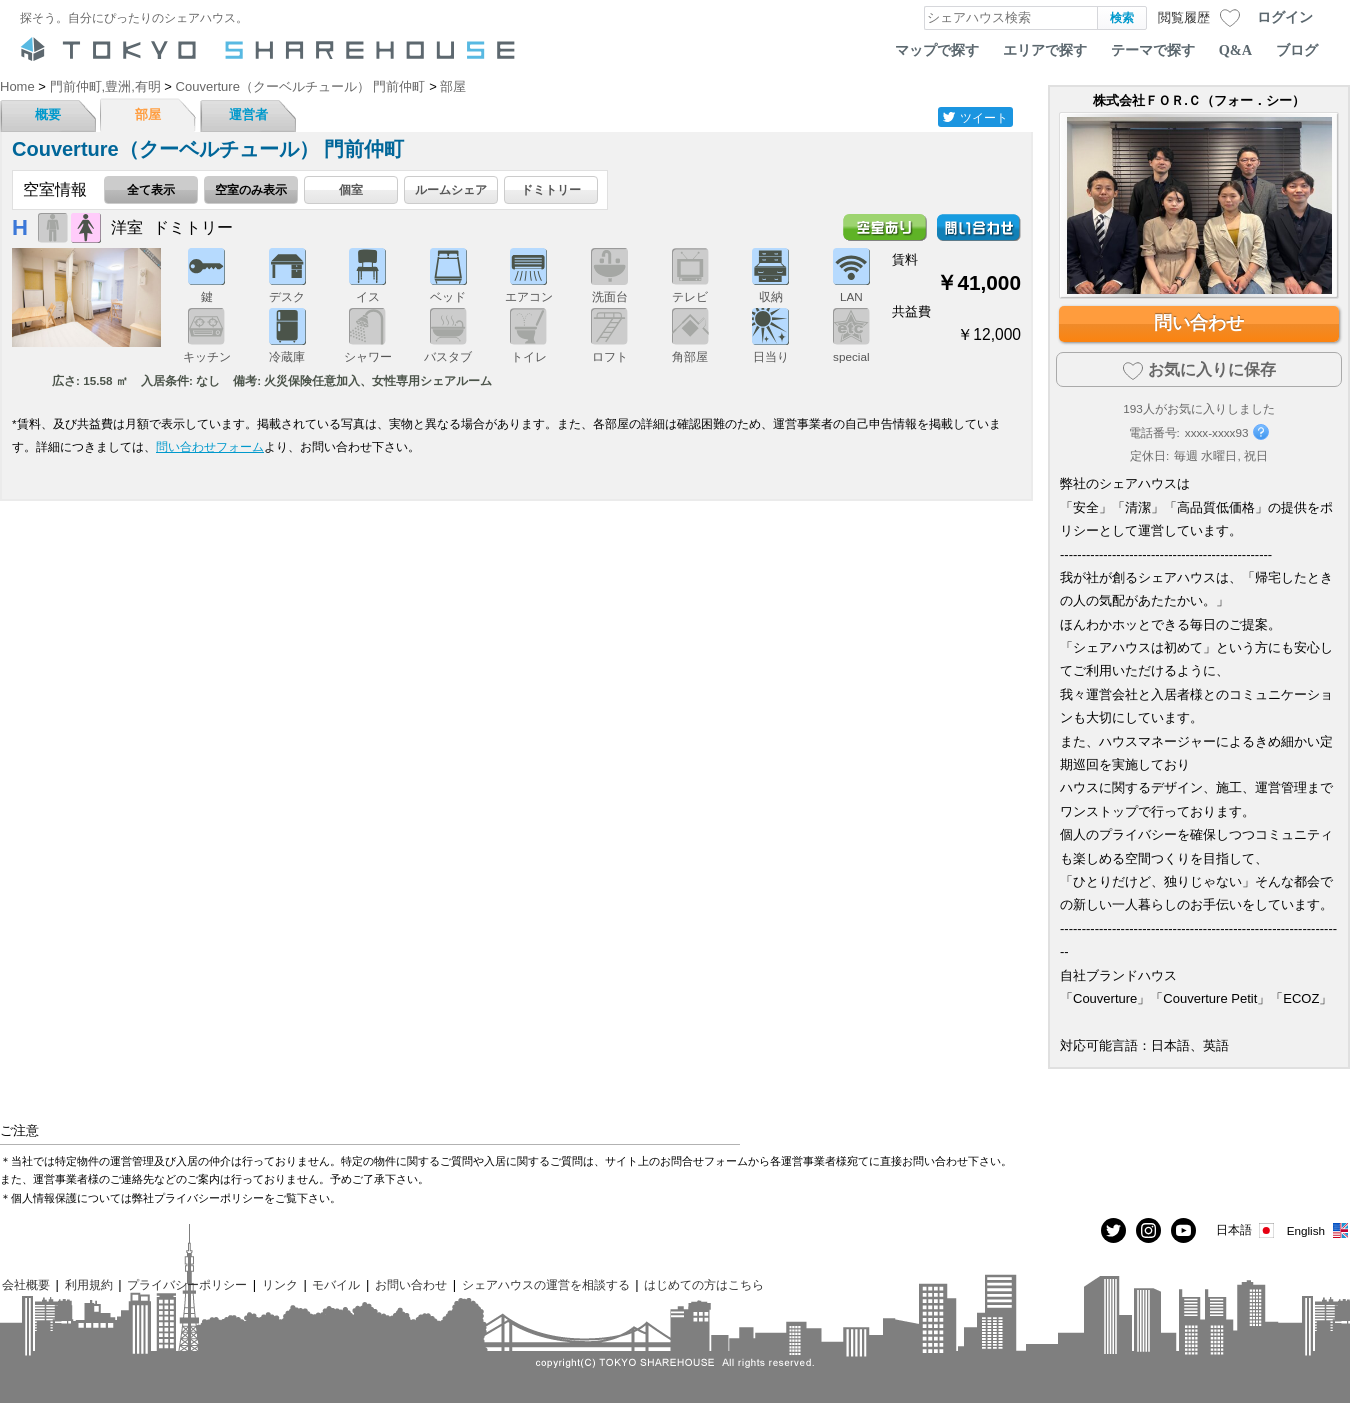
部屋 (148, 114)
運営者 (248, 114)
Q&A (1235, 50)
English (1318, 1230)
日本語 (1246, 1230)
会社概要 (26, 1284)
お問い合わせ (411, 1284)
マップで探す (937, 50)
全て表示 (151, 189)
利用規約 (89, 1284)
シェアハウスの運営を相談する (546, 1284)
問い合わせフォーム (210, 446)
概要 (48, 114)
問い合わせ (1199, 323)
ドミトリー (551, 189)
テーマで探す (1153, 50)
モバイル (336, 1284)
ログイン (1285, 17)
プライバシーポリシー (187, 1284)
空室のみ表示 (251, 189)
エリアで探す (1045, 50)
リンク (280, 1284)
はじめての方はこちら (704, 1284)
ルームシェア (451, 189)
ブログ (1297, 50)
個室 (351, 189)
